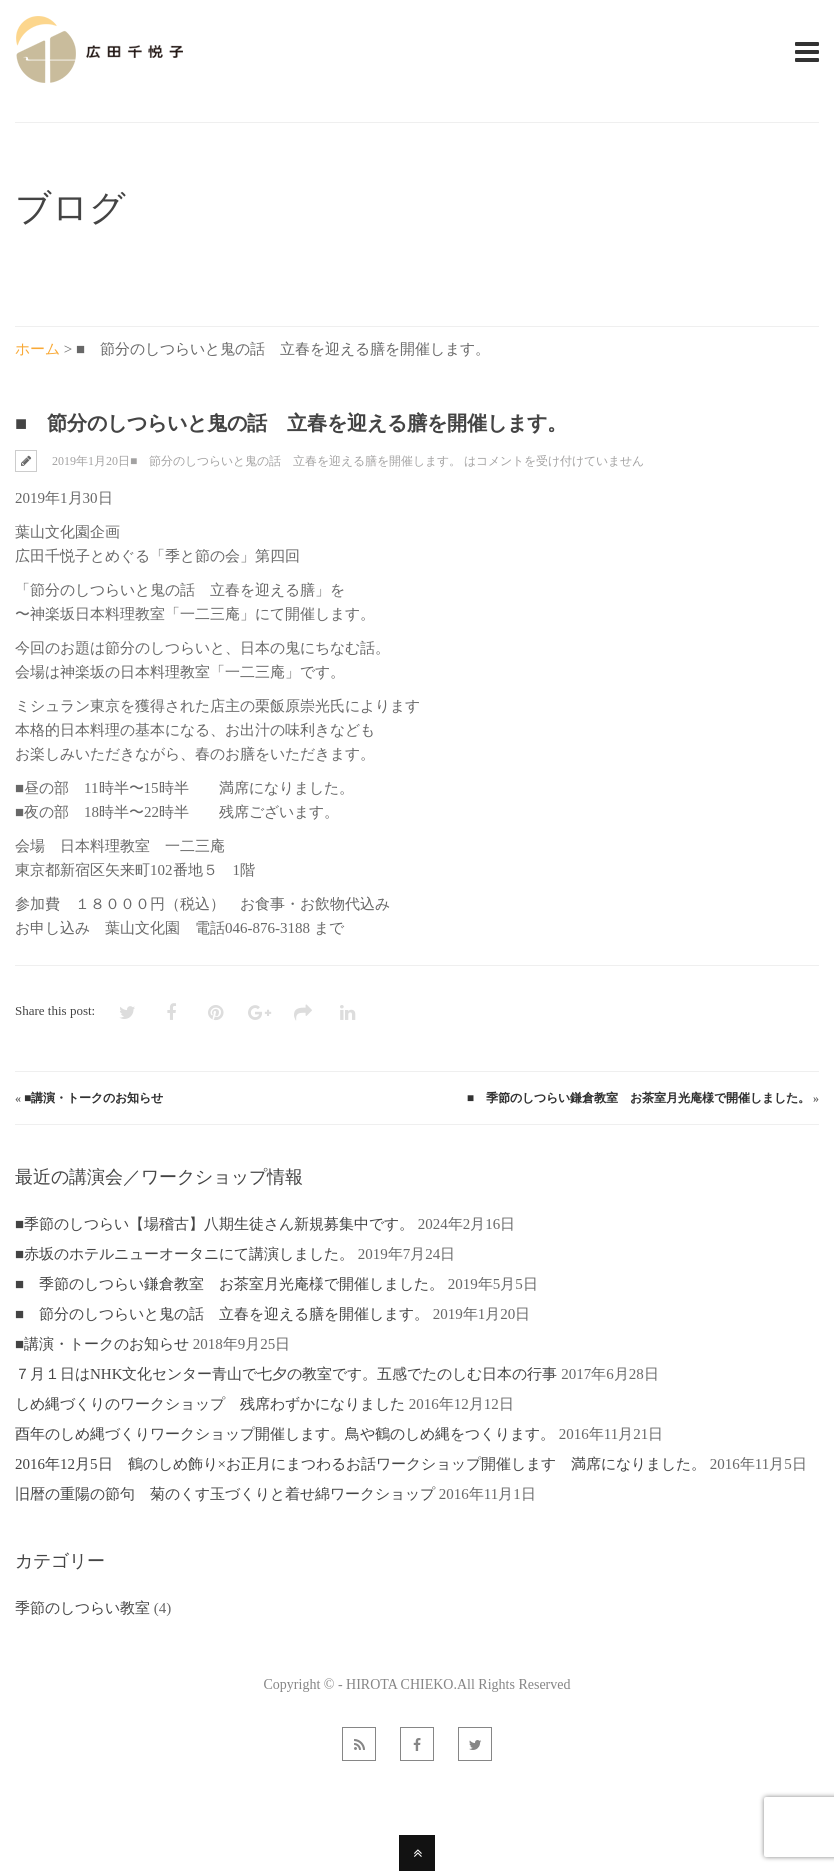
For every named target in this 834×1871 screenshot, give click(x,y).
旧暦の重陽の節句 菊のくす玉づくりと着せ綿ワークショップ (225, 1494)
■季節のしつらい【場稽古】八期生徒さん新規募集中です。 (214, 1224)
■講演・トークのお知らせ (93, 1098)
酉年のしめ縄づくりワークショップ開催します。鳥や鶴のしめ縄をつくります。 (285, 1434)
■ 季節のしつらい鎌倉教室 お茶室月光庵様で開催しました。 (638, 1098)
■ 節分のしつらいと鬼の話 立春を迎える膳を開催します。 (222, 1314)
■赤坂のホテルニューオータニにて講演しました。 (184, 1254)
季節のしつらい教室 (82, 1608)
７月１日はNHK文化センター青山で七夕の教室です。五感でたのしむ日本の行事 (286, 1374)
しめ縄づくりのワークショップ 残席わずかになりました (210, 1404)
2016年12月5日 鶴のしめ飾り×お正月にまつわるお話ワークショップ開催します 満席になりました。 (360, 1464)
